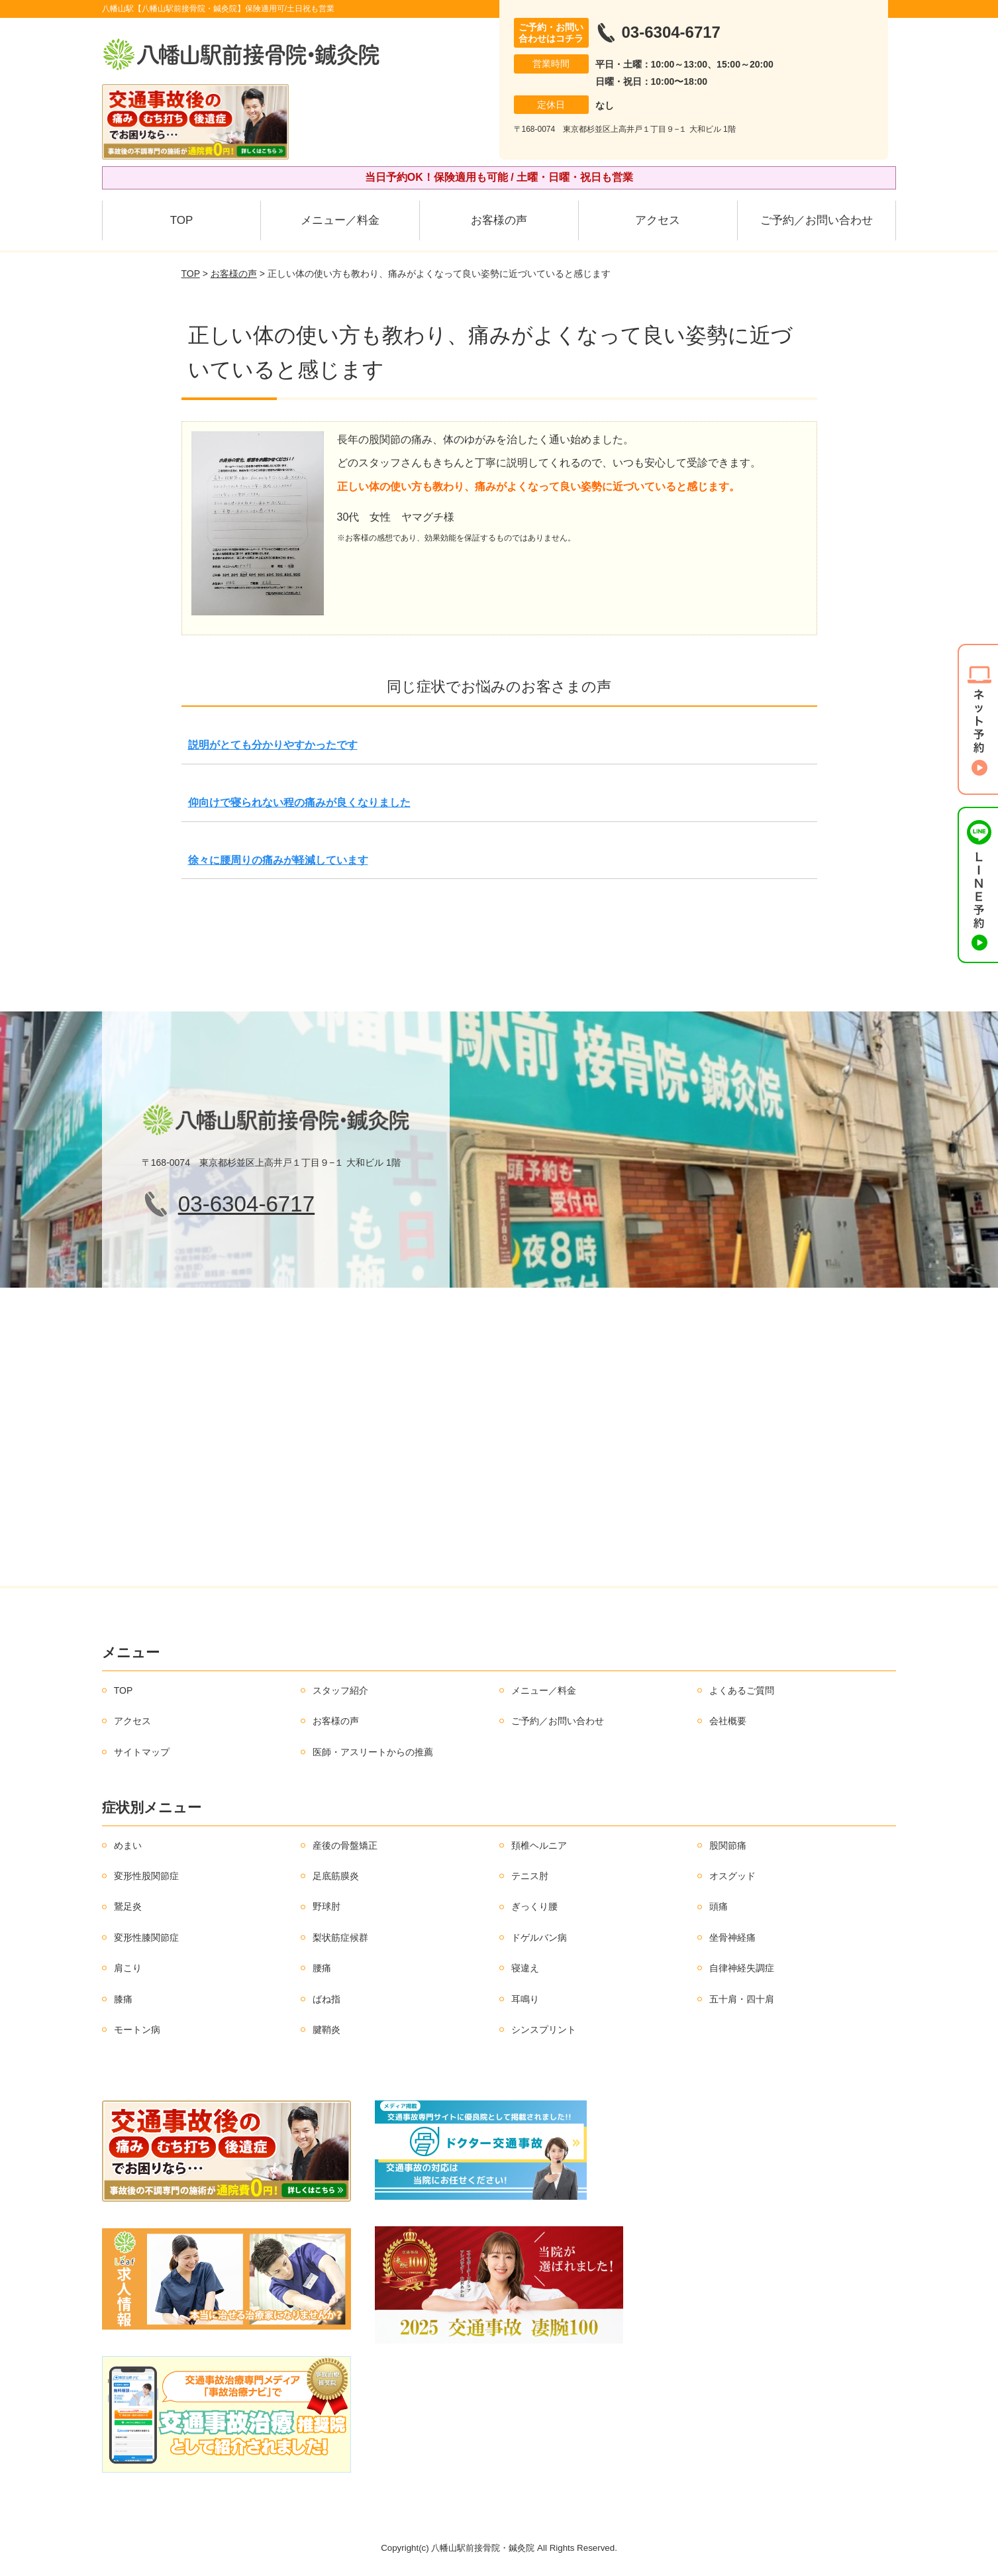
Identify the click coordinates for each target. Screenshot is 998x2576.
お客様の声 (499, 220)
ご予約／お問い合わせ (816, 220)
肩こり (128, 1968)
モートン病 (137, 2029)
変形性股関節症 (146, 1876)
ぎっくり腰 (534, 1906)
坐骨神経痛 (732, 1937)
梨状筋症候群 (340, 1937)
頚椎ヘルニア (539, 1845)
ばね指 (326, 1999)
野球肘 (326, 1906)
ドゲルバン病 (539, 1937)
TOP (181, 220)
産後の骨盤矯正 (345, 1845)
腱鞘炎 (326, 2029)
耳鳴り (525, 1999)
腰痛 (322, 1968)
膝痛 (123, 1999)
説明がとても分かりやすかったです (273, 744)
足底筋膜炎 (336, 1876)
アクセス (657, 220)
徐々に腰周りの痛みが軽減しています (278, 860)
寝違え (525, 1968)
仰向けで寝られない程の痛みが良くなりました (299, 802)
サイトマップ (142, 1752)
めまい (128, 1845)
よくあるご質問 (741, 1690)
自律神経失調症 (741, 1968)
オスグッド (732, 1876)
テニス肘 (529, 1876)
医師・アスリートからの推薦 (373, 1752)
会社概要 (727, 1721)
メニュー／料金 (340, 220)
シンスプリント (543, 2029)
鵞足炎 (128, 1906)
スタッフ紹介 (340, 1690)
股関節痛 (727, 1845)
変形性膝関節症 (146, 1937)
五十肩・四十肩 (741, 1999)
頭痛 (718, 1906)
